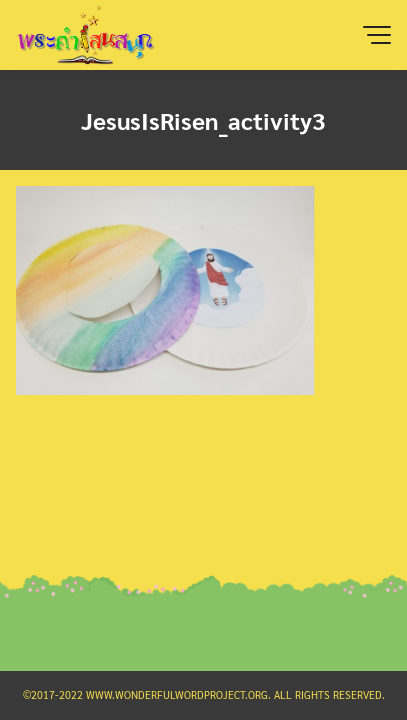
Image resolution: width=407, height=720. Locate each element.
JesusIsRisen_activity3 (203, 120)
